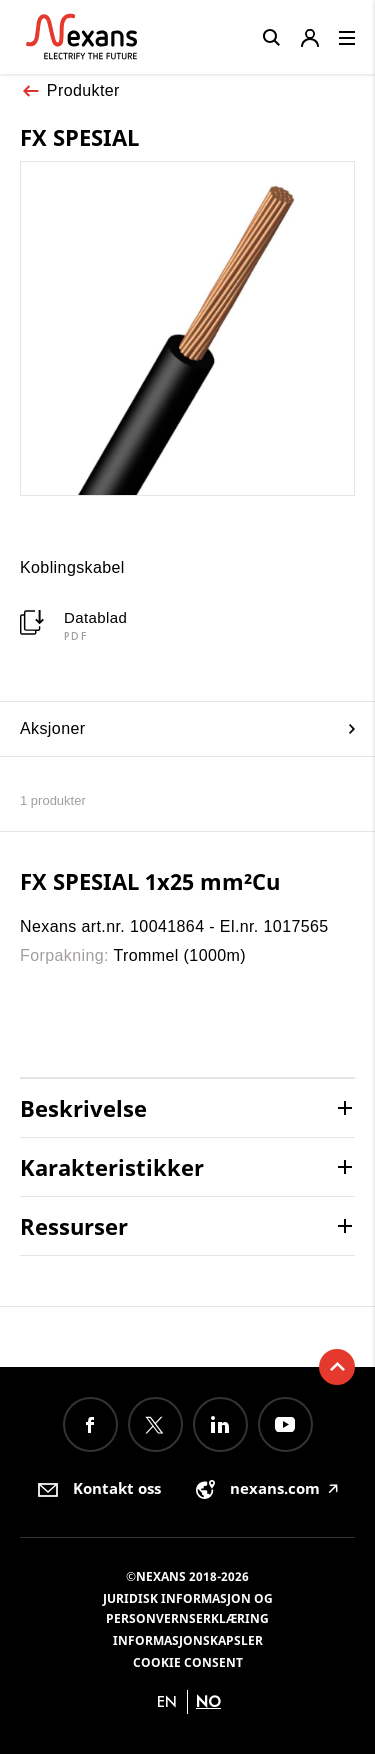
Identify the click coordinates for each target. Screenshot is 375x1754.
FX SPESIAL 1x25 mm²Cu (150, 881)
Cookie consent (188, 1662)
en (167, 1701)
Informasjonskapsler (188, 1640)
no (208, 1701)
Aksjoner (187, 728)
